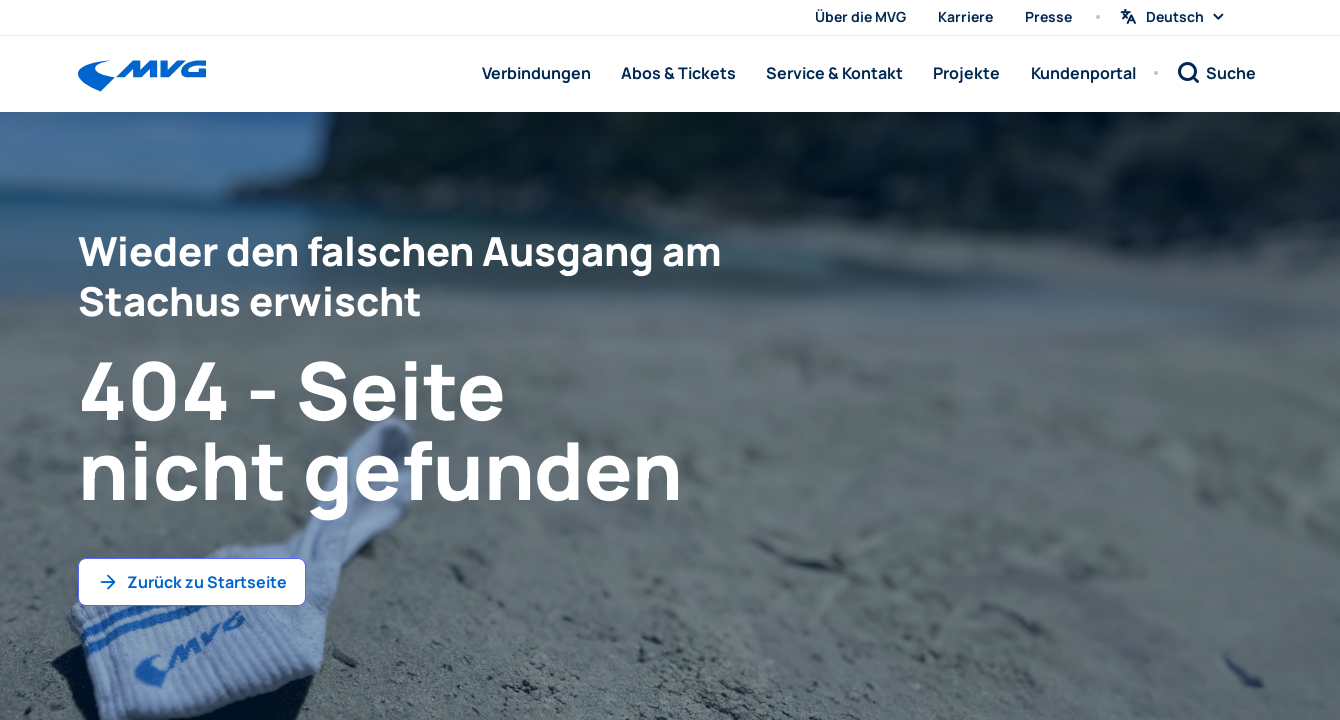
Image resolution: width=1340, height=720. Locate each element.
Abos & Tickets (678, 73)
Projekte (966, 73)
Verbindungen (536, 73)
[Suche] (1216, 73)
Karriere (965, 16)
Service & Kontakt (834, 73)
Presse (1048, 16)
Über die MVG (860, 16)
